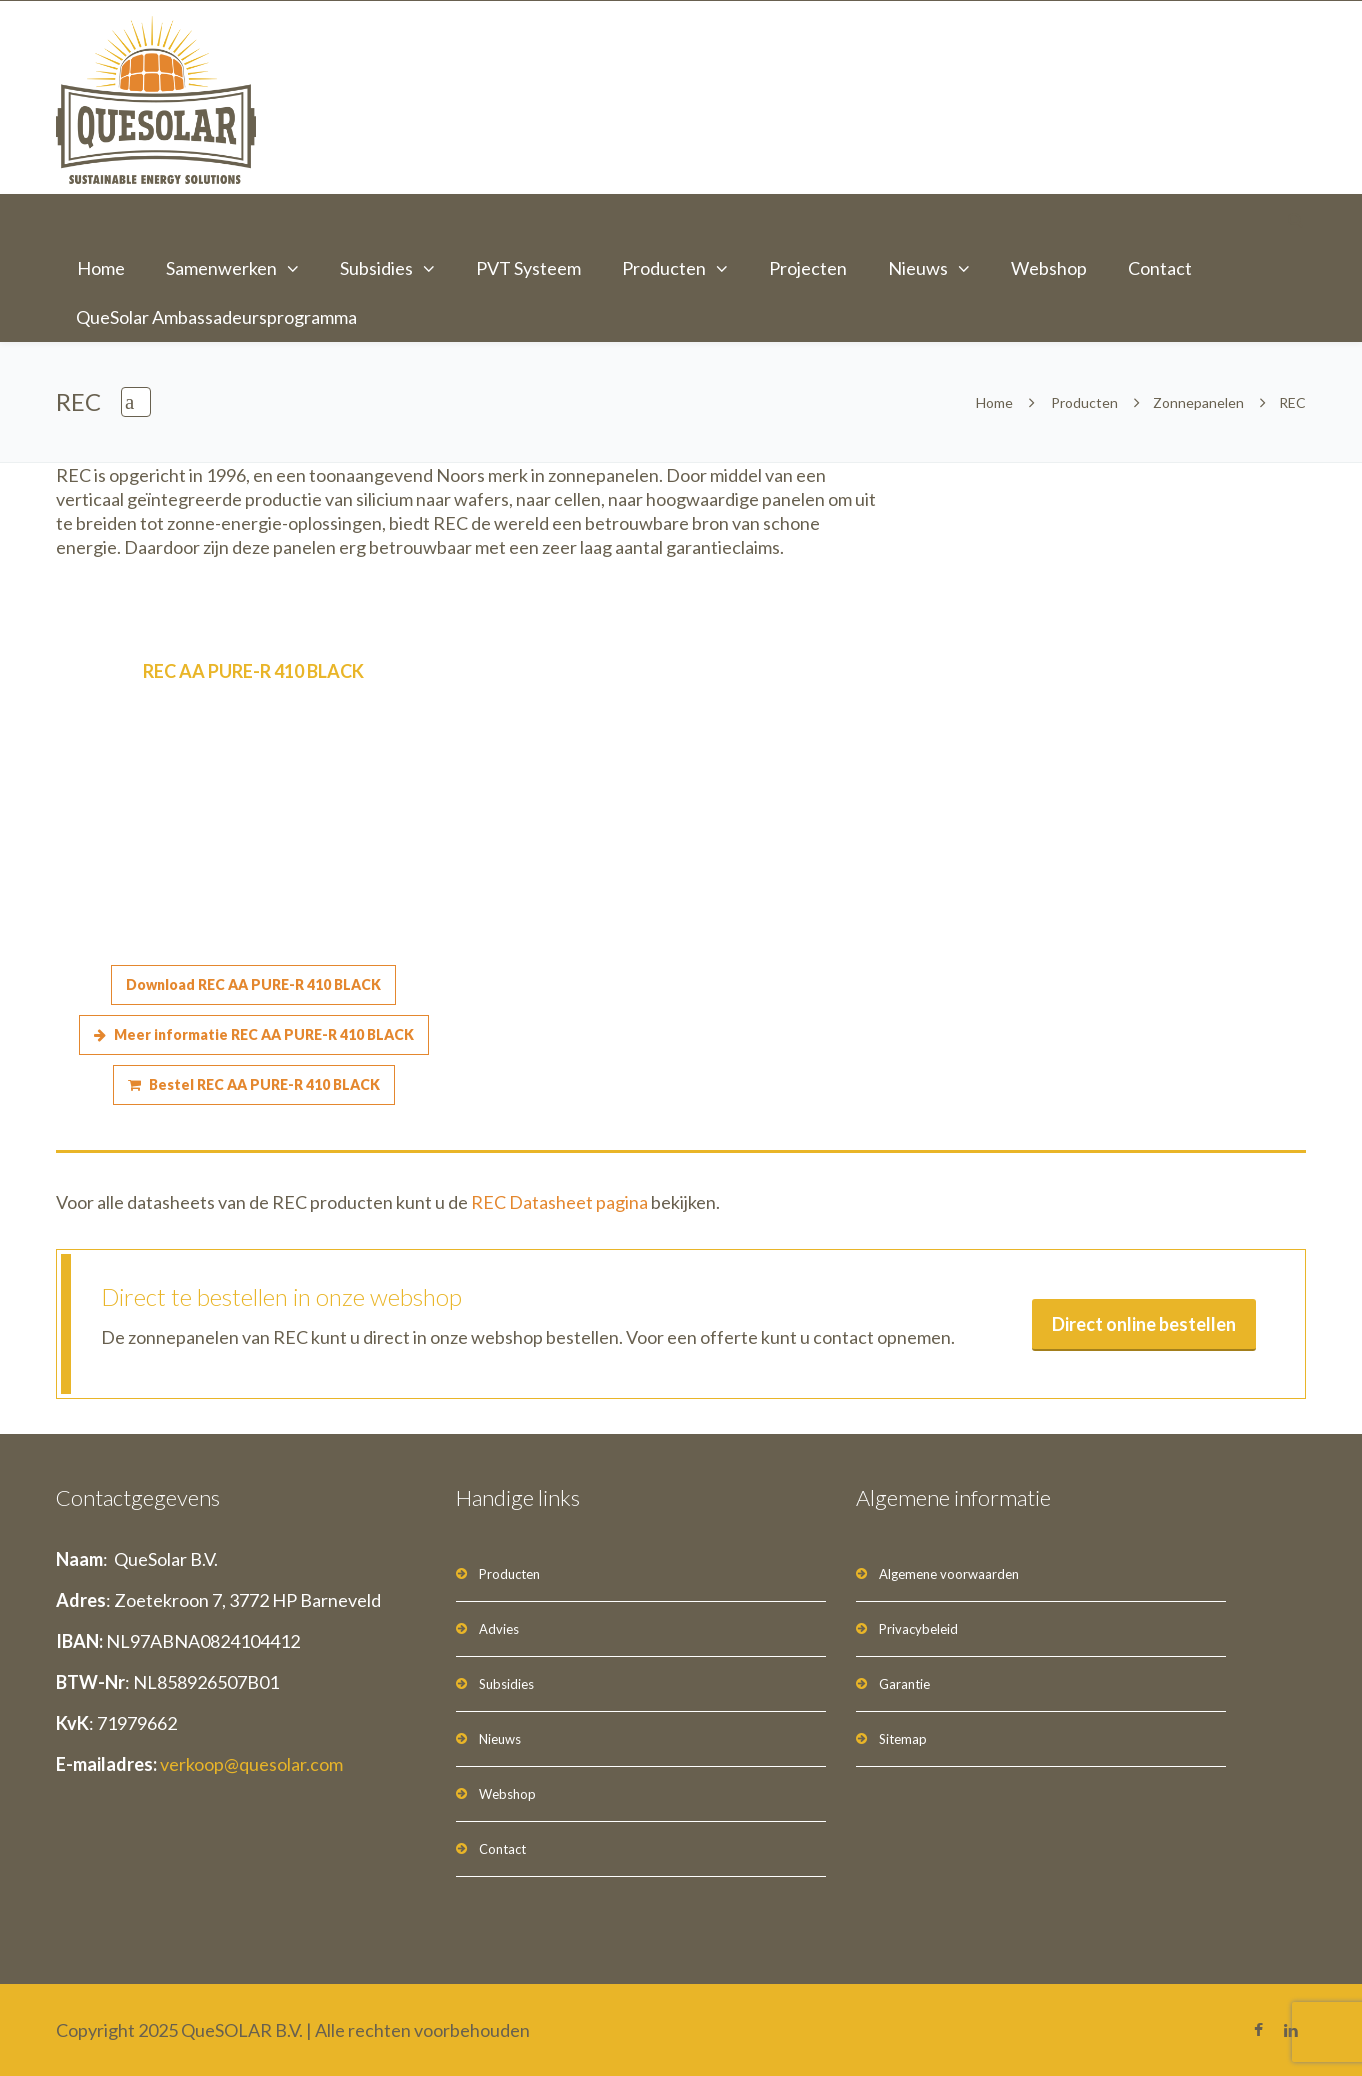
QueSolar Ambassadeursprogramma (216, 317)
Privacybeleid (918, 1629)
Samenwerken (221, 268)
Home (101, 268)
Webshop (1049, 268)
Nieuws (918, 268)
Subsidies (376, 268)
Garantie (904, 1684)
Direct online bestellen (1144, 1324)
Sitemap (903, 1739)
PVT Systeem (528, 268)
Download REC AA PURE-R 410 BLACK (253, 984)
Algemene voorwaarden (949, 1574)
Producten (664, 268)
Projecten (808, 268)
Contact (1160, 268)
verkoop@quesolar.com (251, 1764)
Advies (499, 1629)
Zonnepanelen (1198, 402)
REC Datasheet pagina (559, 1202)
